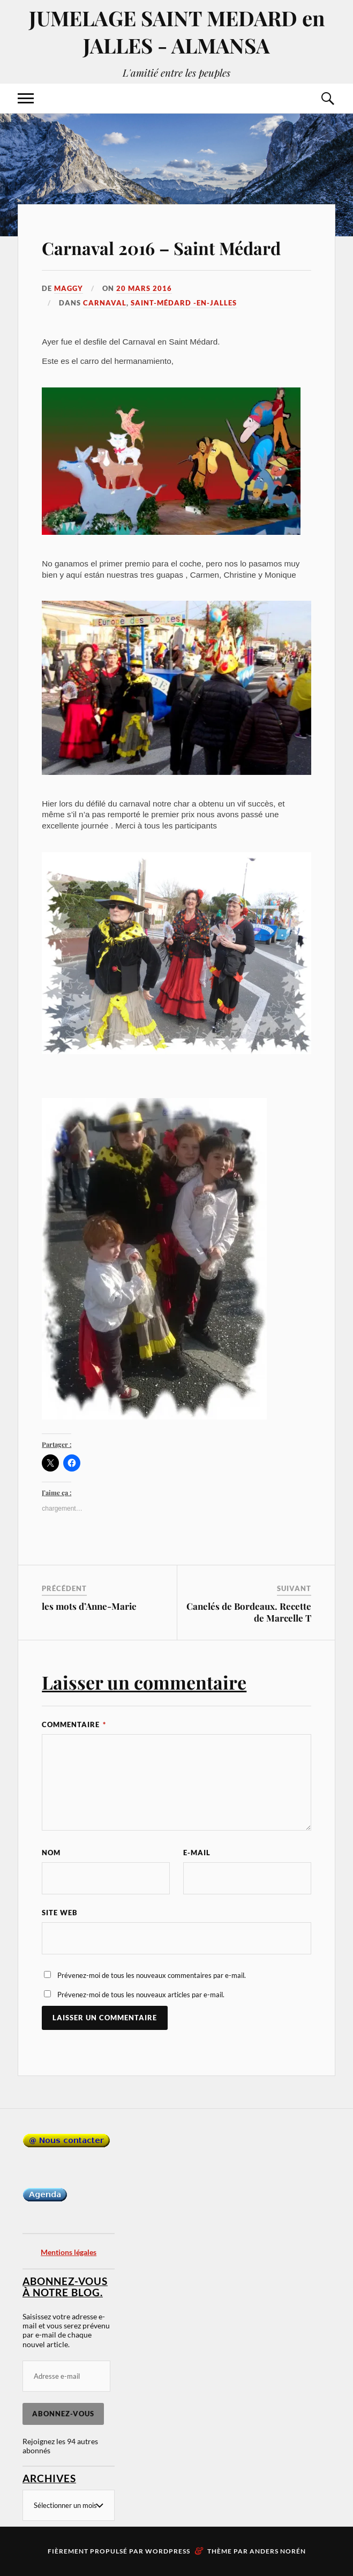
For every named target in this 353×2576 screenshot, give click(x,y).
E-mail (197, 1852)
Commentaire (74, 1724)
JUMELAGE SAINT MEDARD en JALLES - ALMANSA (177, 31)
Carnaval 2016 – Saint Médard (161, 247)
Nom (51, 1852)
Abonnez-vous (63, 2413)
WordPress (167, 2551)
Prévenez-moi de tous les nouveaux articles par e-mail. (140, 1994)
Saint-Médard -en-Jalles (184, 302)
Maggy (68, 288)
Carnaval (104, 302)
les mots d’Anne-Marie (89, 1606)
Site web (60, 1912)
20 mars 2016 (144, 288)
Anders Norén (278, 2551)
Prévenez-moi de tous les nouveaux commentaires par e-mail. (151, 1975)
